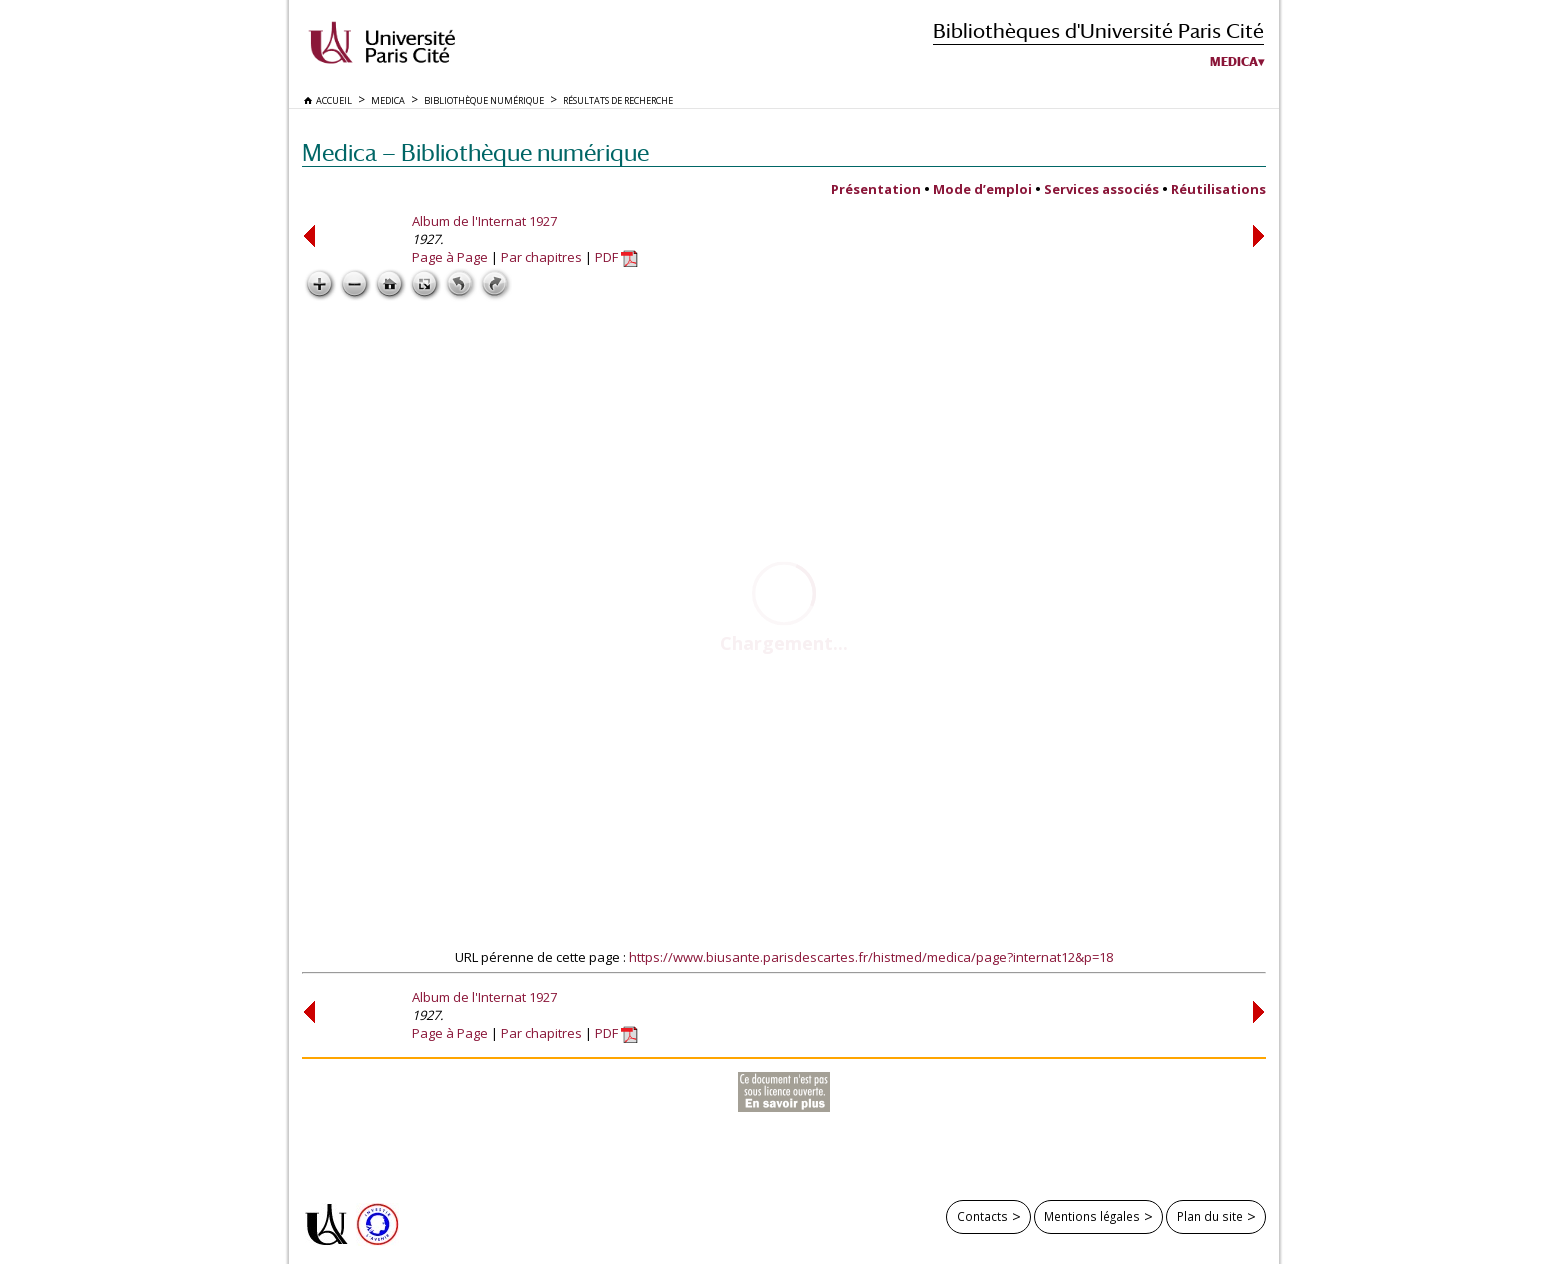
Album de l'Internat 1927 (484, 221)
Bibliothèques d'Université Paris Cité (1098, 30)
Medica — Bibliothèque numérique (475, 152)
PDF (616, 257)
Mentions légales (1092, 1216)
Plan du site (1210, 1216)
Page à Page (450, 257)
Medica (1234, 62)
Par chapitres (541, 257)
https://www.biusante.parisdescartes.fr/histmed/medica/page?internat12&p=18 (871, 957)
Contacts (982, 1216)
